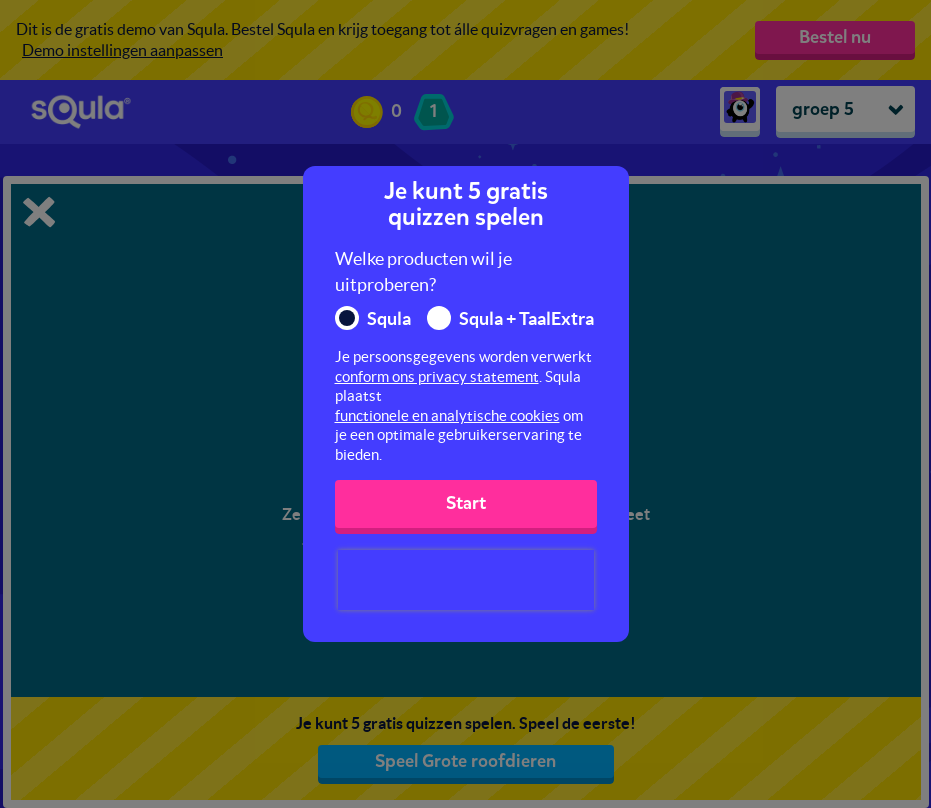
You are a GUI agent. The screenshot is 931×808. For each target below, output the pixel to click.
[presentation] (466, 580)
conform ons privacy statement (437, 376)
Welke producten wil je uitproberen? (423, 271)
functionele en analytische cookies (447, 415)
